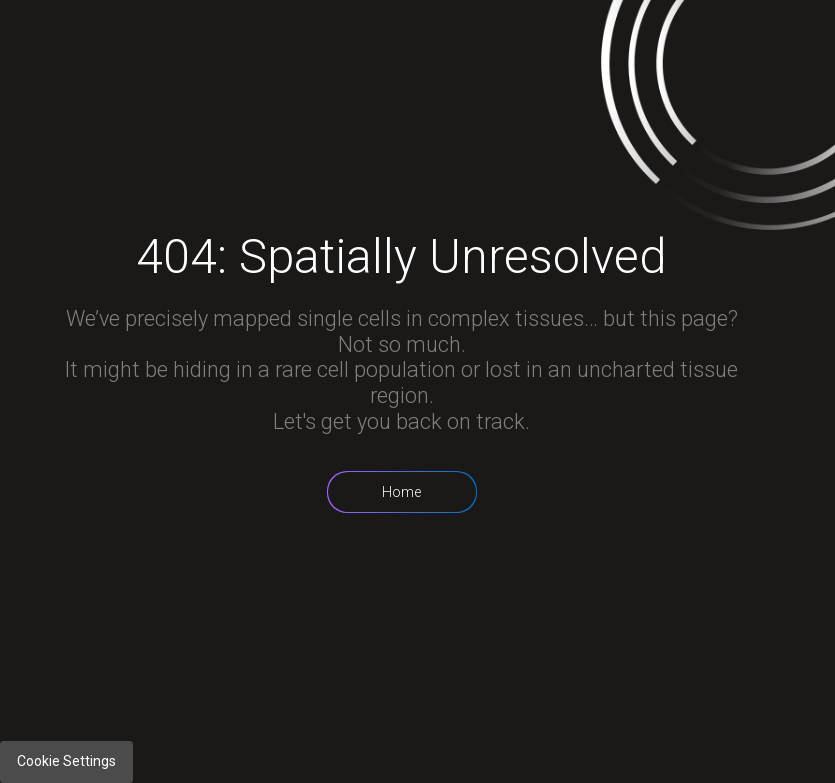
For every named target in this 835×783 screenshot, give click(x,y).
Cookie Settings (66, 761)
